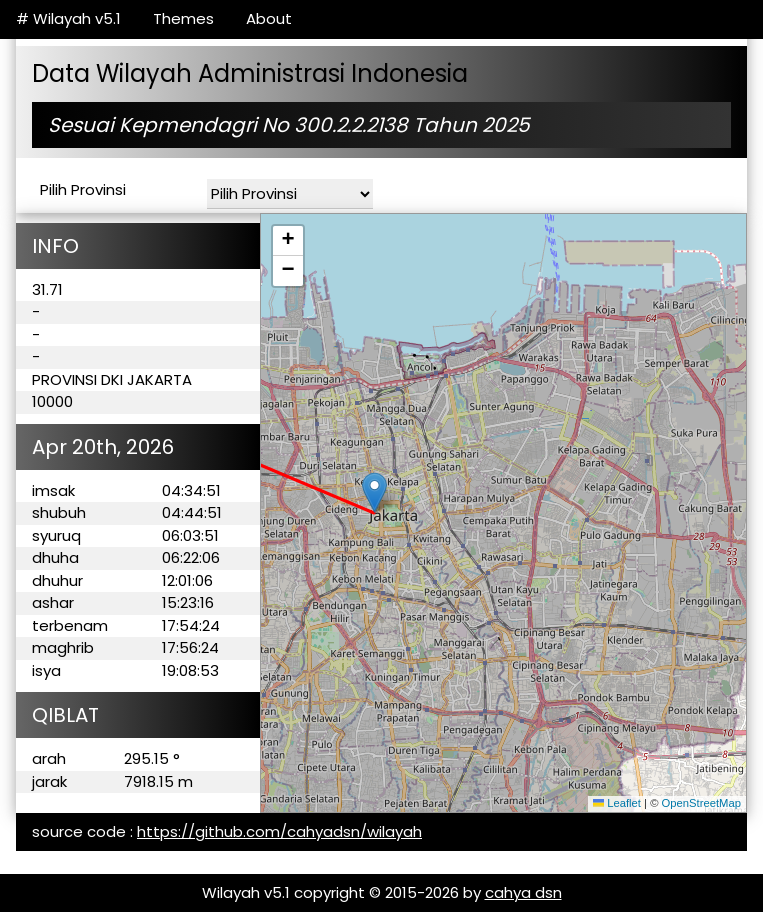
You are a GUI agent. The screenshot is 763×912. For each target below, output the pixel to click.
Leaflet (617, 803)
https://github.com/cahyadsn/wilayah (279, 831)
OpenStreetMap (701, 803)
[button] (374, 492)
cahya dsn (523, 892)
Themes (183, 18)
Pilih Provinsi (83, 189)
